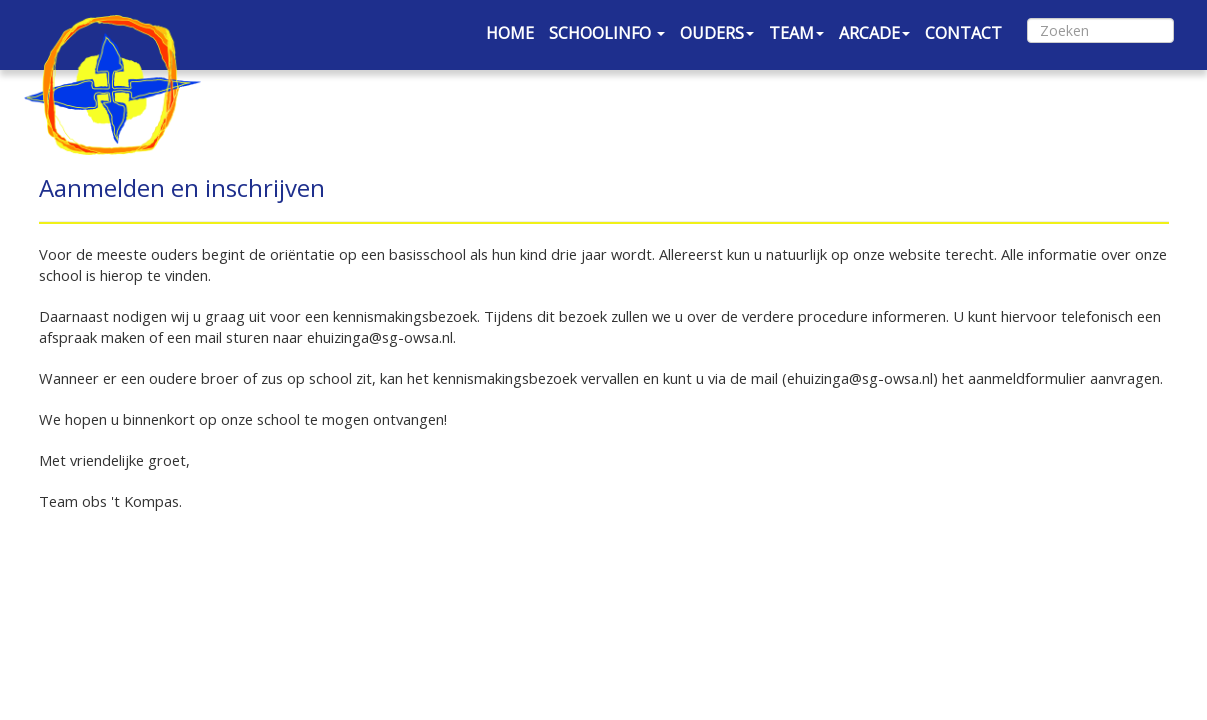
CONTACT (963, 33)
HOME (510, 33)
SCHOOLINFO (607, 33)
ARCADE (874, 33)
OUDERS (717, 33)
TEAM (796, 33)
